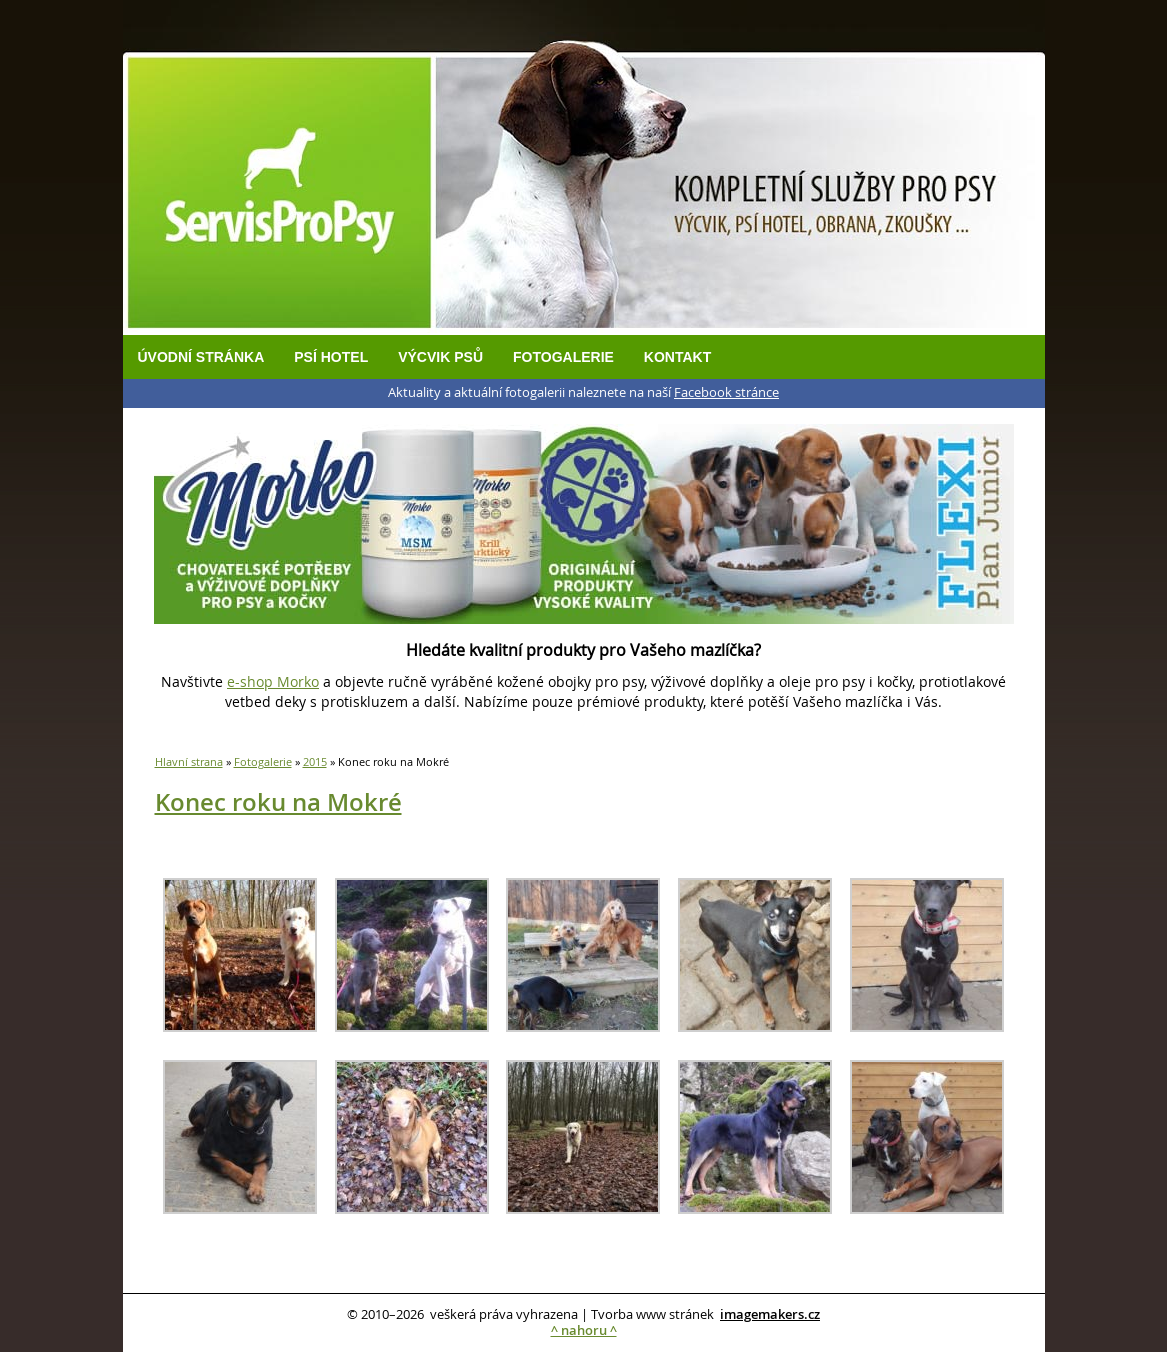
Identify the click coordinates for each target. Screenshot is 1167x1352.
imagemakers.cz (770, 1314)
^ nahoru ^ (584, 1330)
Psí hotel (331, 357)
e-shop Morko (273, 681)
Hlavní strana (189, 761)
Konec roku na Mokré (278, 802)
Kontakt (677, 357)
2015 (315, 761)
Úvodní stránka (201, 357)
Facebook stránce (726, 392)
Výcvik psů (440, 357)
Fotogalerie (563, 357)
